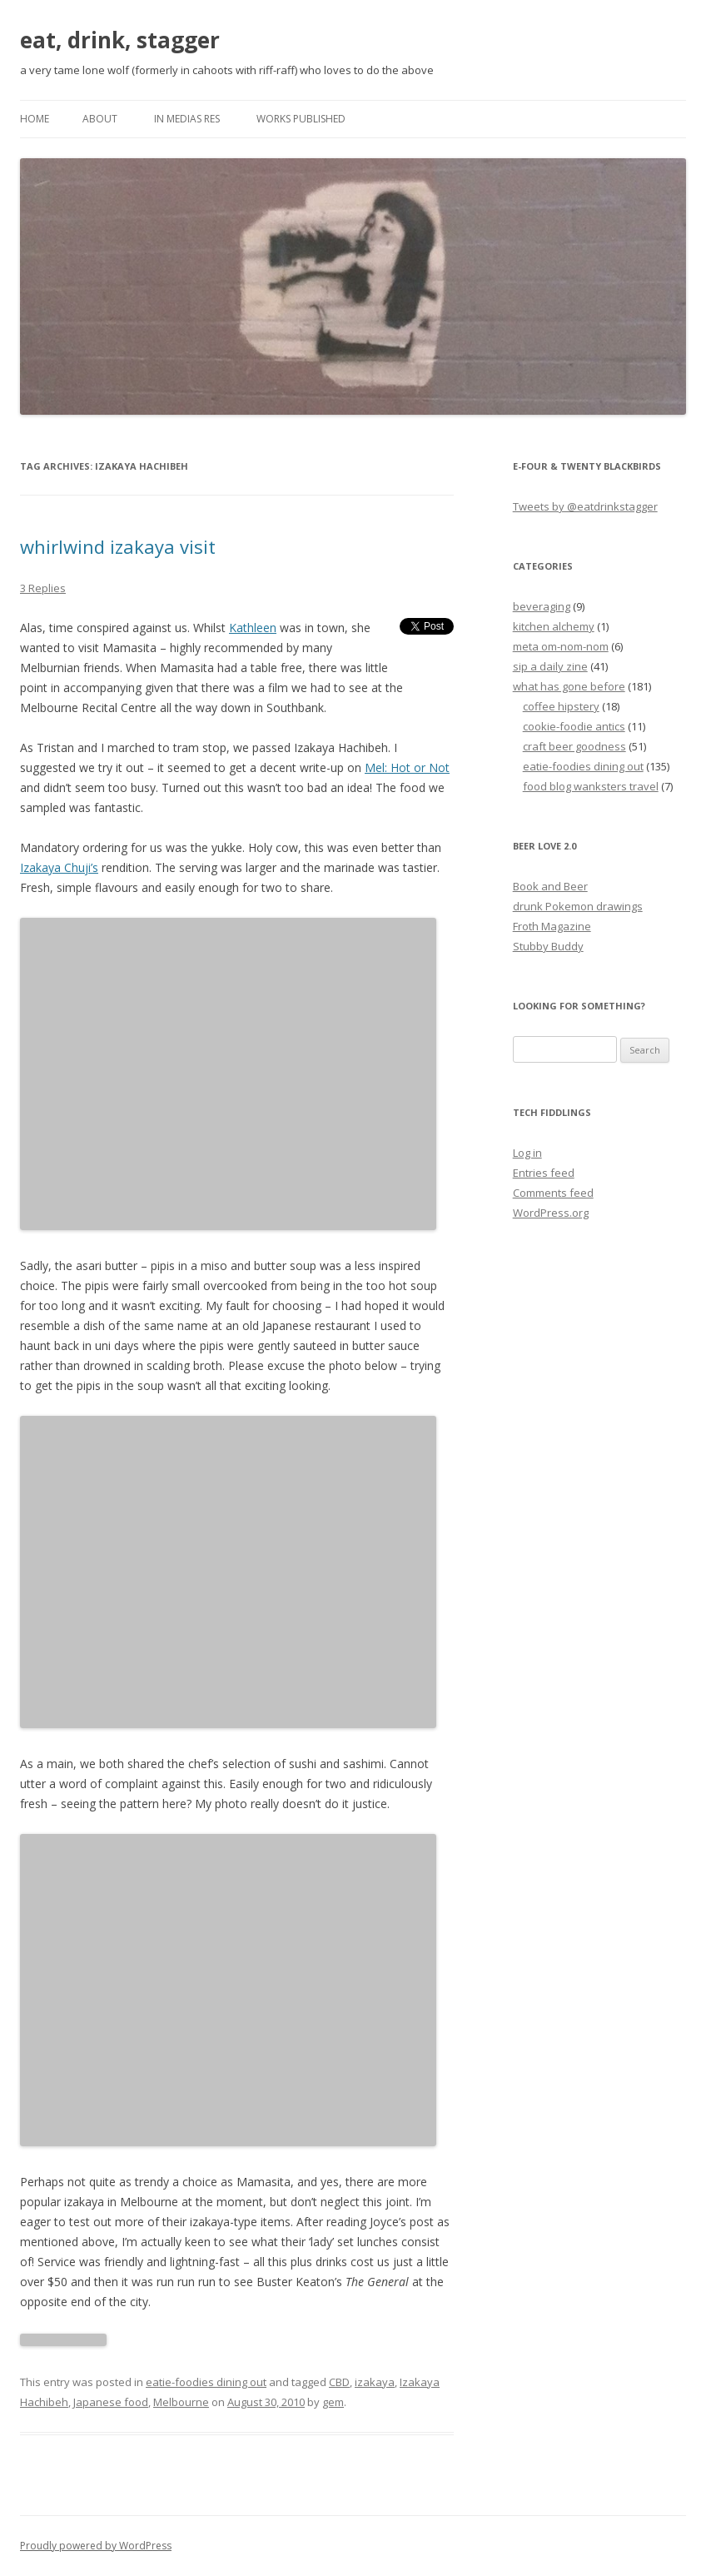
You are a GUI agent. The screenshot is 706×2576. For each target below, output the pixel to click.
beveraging (541, 606)
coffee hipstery (561, 706)
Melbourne (181, 2401)
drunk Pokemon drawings (578, 906)
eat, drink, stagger (120, 40)
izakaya (375, 2381)
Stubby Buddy (548, 946)
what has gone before (569, 686)
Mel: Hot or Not (407, 767)
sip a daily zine (550, 666)
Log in (527, 1152)
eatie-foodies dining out (206, 2381)
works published (301, 119)
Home (34, 119)
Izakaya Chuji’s (59, 867)
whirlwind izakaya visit (118, 546)
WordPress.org (551, 1212)
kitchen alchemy (553, 626)
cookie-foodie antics (574, 726)
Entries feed (543, 1172)
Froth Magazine (552, 926)
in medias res (187, 119)
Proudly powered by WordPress (96, 2546)
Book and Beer (550, 886)
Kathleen (252, 627)
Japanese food (110, 2401)
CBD (339, 2381)
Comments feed (553, 1192)
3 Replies (43, 587)
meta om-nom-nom (561, 646)
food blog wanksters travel (591, 786)
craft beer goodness (574, 746)
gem (333, 2401)
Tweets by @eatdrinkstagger (585, 506)
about (99, 119)
